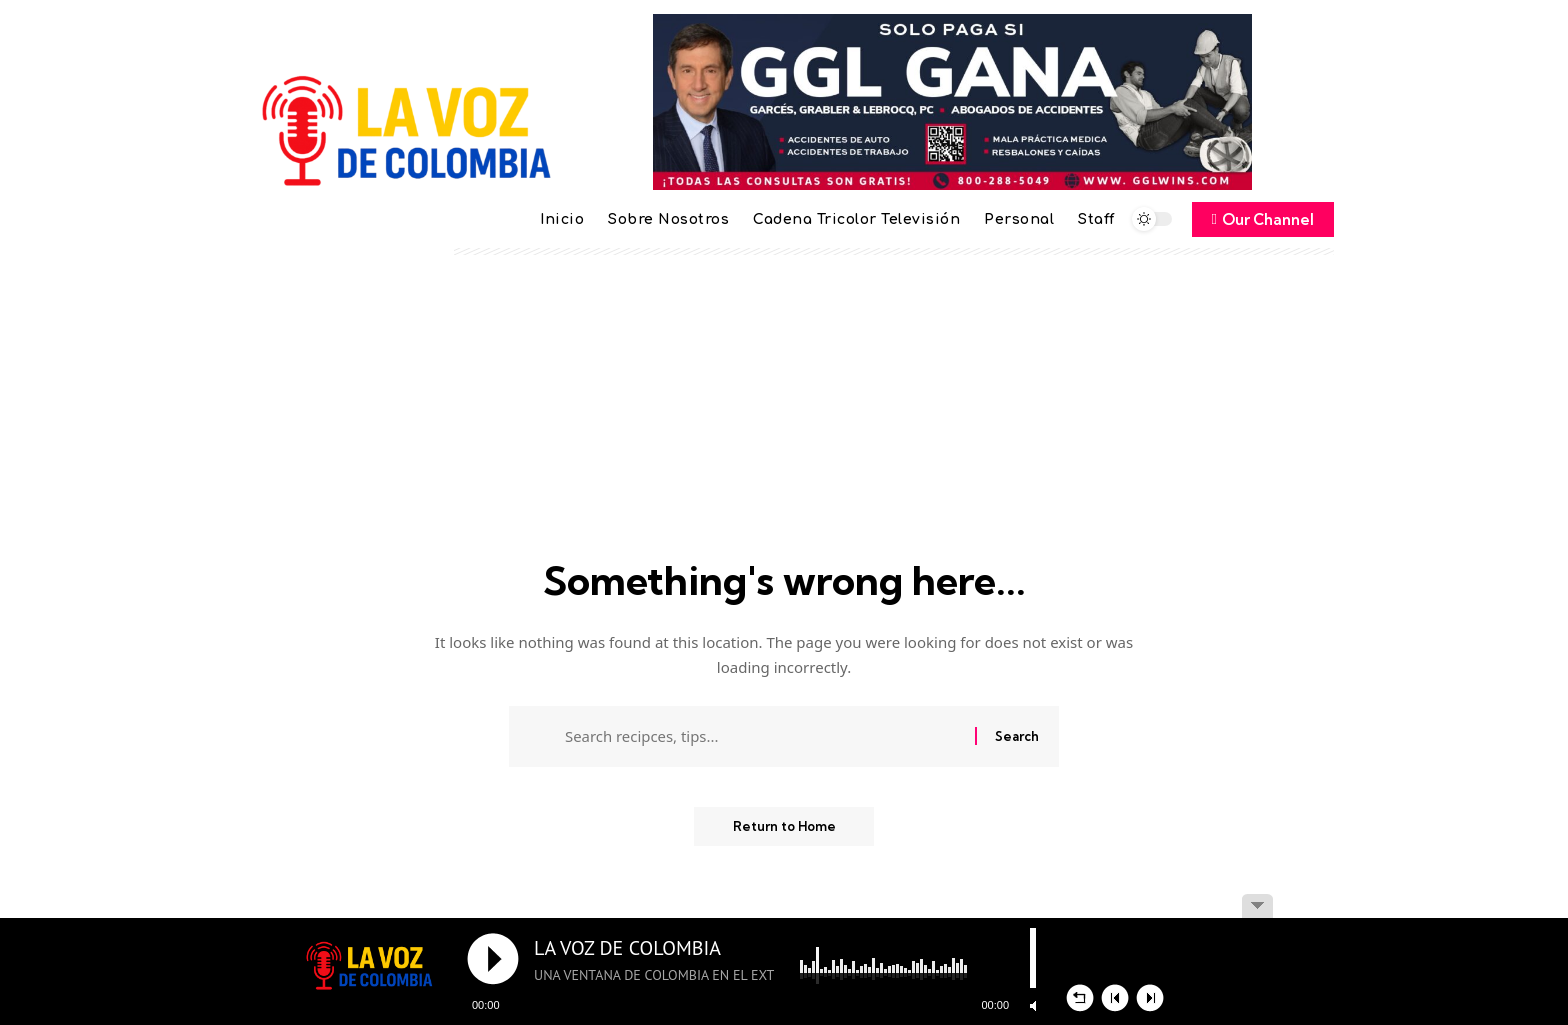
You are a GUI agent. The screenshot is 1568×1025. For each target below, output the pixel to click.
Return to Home (784, 829)
